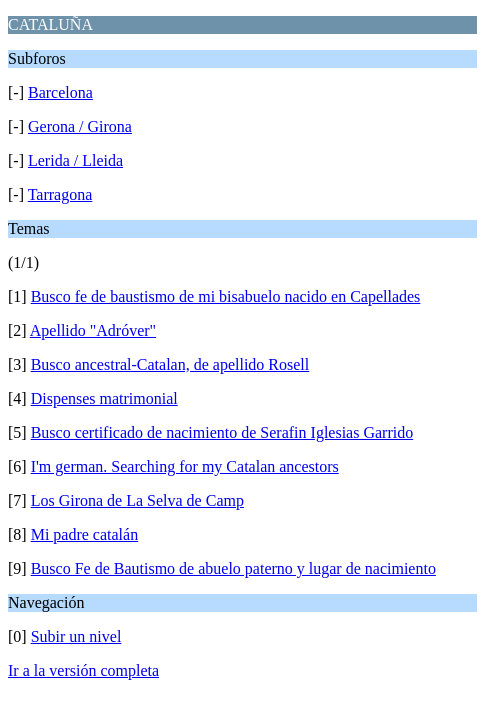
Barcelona (60, 92)
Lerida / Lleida (75, 160)
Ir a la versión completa (83, 670)
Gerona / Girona (80, 126)
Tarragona (60, 194)
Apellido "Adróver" (93, 330)
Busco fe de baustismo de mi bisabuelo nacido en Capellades (226, 296)
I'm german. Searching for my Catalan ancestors (185, 466)
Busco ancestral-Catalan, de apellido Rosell (170, 364)
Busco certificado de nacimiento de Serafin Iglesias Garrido (222, 432)
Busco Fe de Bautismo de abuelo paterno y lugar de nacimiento (233, 568)
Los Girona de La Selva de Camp (137, 500)
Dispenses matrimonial (104, 398)
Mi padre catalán (85, 534)
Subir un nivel (76, 636)
